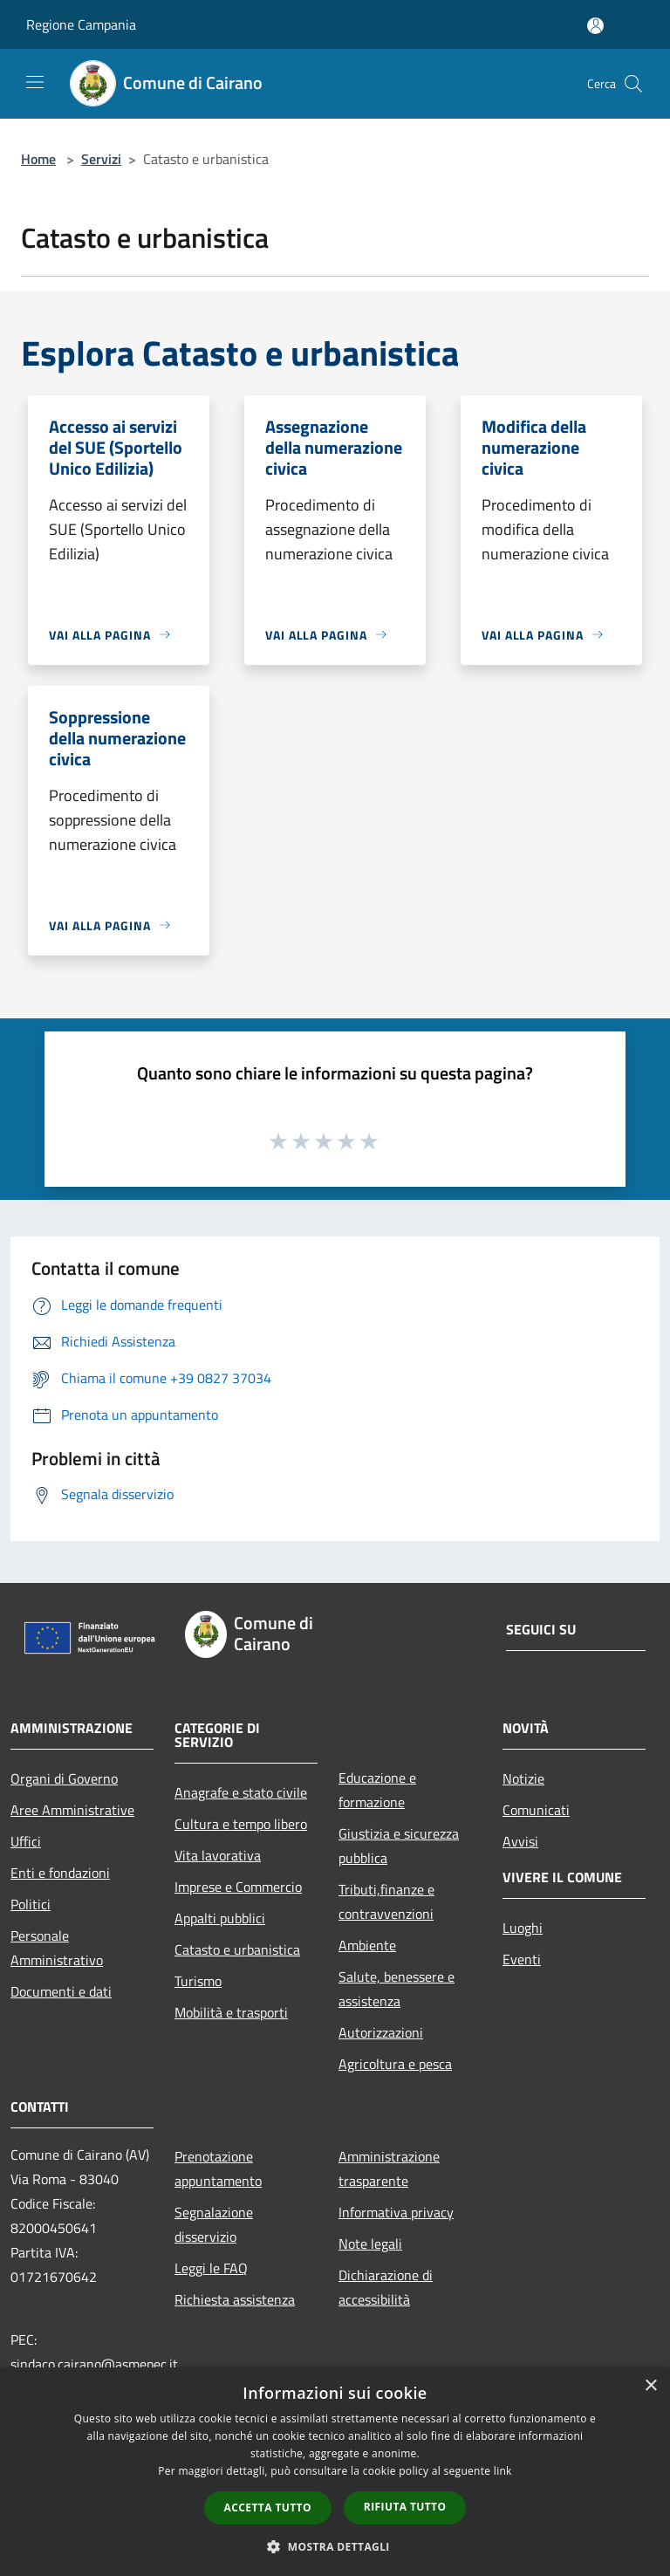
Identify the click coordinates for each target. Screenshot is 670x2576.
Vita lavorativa (217, 1855)
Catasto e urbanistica (237, 1949)
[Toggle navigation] (34, 82)
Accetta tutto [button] (267, 2507)
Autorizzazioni (380, 2032)
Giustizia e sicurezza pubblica (398, 1845)
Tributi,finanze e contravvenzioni (386, 1901)
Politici (30, 1904)
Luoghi (522, 1927)
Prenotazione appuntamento (218, 2168)
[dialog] (335, 2471)
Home (38, 158)
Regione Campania (81, 24)
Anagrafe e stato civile (240, 1792)
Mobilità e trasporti (231, 2012)
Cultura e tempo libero (240, 1823)
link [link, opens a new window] (503, 2470)
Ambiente (367, 1945)
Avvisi (520, 1841)
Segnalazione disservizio (213, 2224)
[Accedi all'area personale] (595, 26)
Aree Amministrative (72, 1809)
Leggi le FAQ (211, 2267)
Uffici (25, 1841)
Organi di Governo (64, 1778)
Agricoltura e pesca (395, 2063)
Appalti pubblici (219, 1918)
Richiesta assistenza (234, 2299)
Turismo (198, 1980)
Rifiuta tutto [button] (405, 2506)
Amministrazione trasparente (389, 2168)
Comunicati (536, 1809)
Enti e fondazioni (60, 1872)
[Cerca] (633, 83)
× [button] (650, 2386)
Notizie (523, 1778)
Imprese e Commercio (238, 1886)
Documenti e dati (61, 1991)
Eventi (521, 1959)
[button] (335, 2546)
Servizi (101, 158)
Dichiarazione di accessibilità (385, 2287)
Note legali (370, 2243)
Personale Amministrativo (56, 1947)
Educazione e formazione (377, 1789)
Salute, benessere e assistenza (396, 1988)
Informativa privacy (396, 2212)
